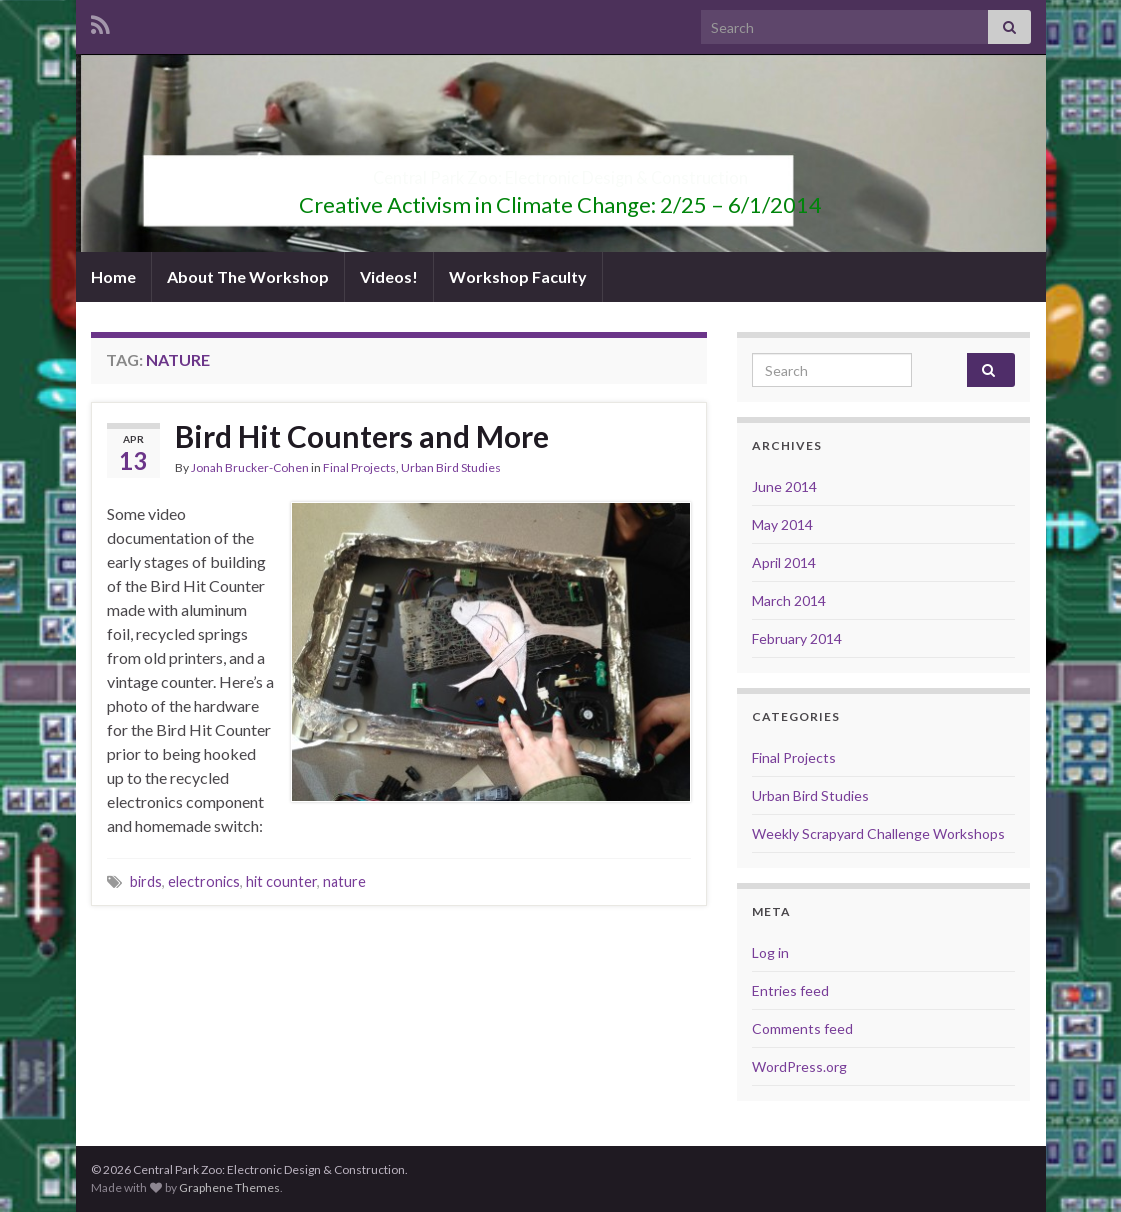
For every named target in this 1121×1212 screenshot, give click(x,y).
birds (146, 881)
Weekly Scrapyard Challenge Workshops (878, 833)
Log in (770, 952)
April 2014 (784, 562)
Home (113, 276)
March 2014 (789, 600)
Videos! (389, 276)
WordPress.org (799, 1066)
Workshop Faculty (518, 276)
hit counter (281, 881)
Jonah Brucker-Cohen (250, 467)
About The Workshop (248, 276)
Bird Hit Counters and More (362, 436)
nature (344, 881)
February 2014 (797, 638)
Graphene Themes (229, 1187)
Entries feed (790, 990)
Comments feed (802, 1028)
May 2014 (782, 524)
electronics (204, 881)
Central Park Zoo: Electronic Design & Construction (560, 171)
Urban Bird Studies (451, 467)
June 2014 (784, 486)
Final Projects (359, 467)
